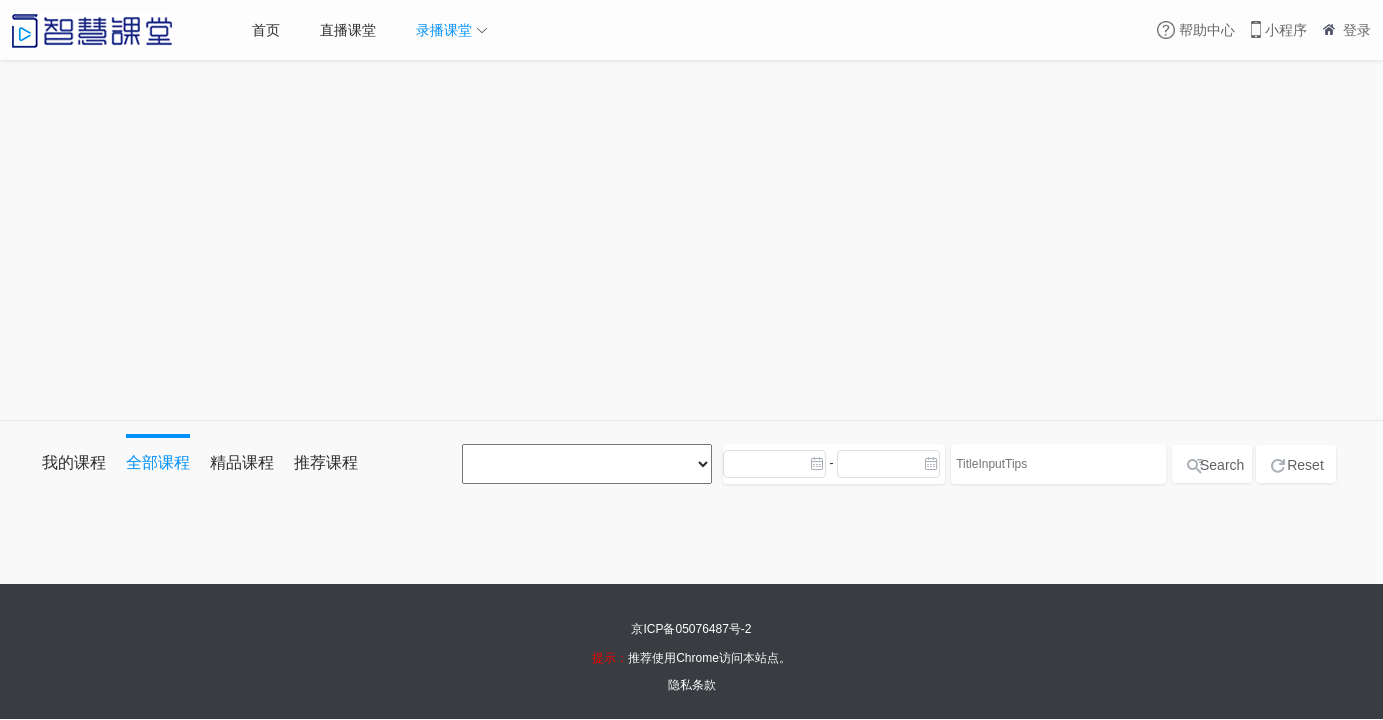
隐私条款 (692, 685)
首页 (266, 30)
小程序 (1286, 30)
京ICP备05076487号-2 (691, 629)
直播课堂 (348, 30)
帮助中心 (1207, 30)
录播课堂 (444, 30)
